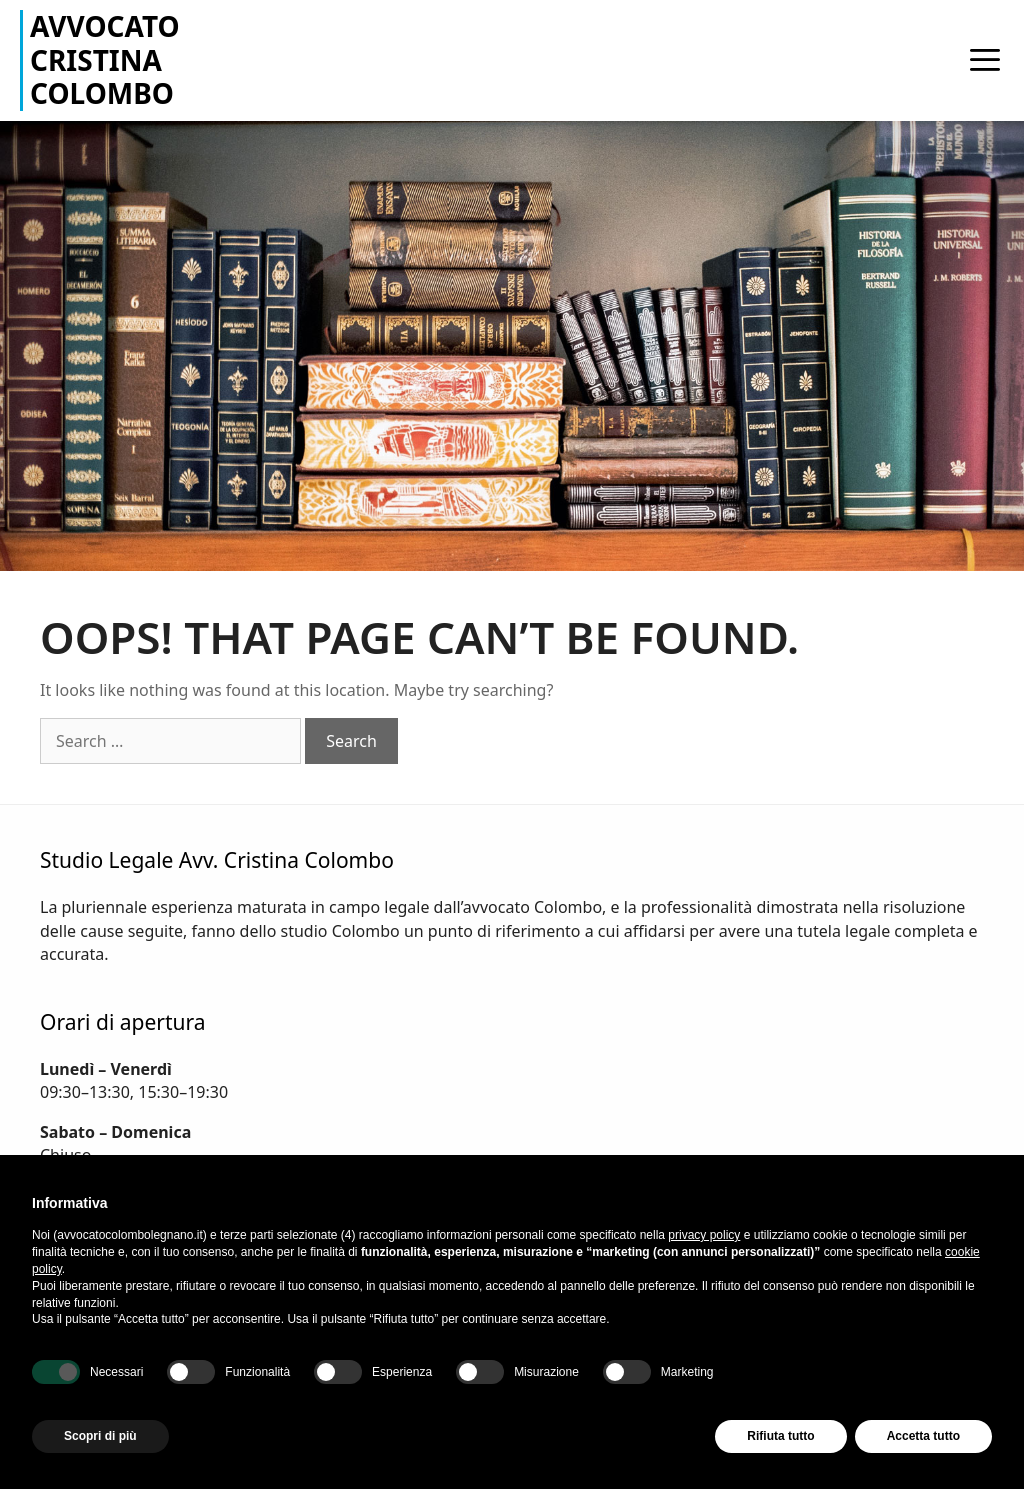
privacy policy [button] (704, 1235)
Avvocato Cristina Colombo (105, 60)
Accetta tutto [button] (923, 1436)
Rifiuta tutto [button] (780, 1436)
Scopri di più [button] (100, 1436)
